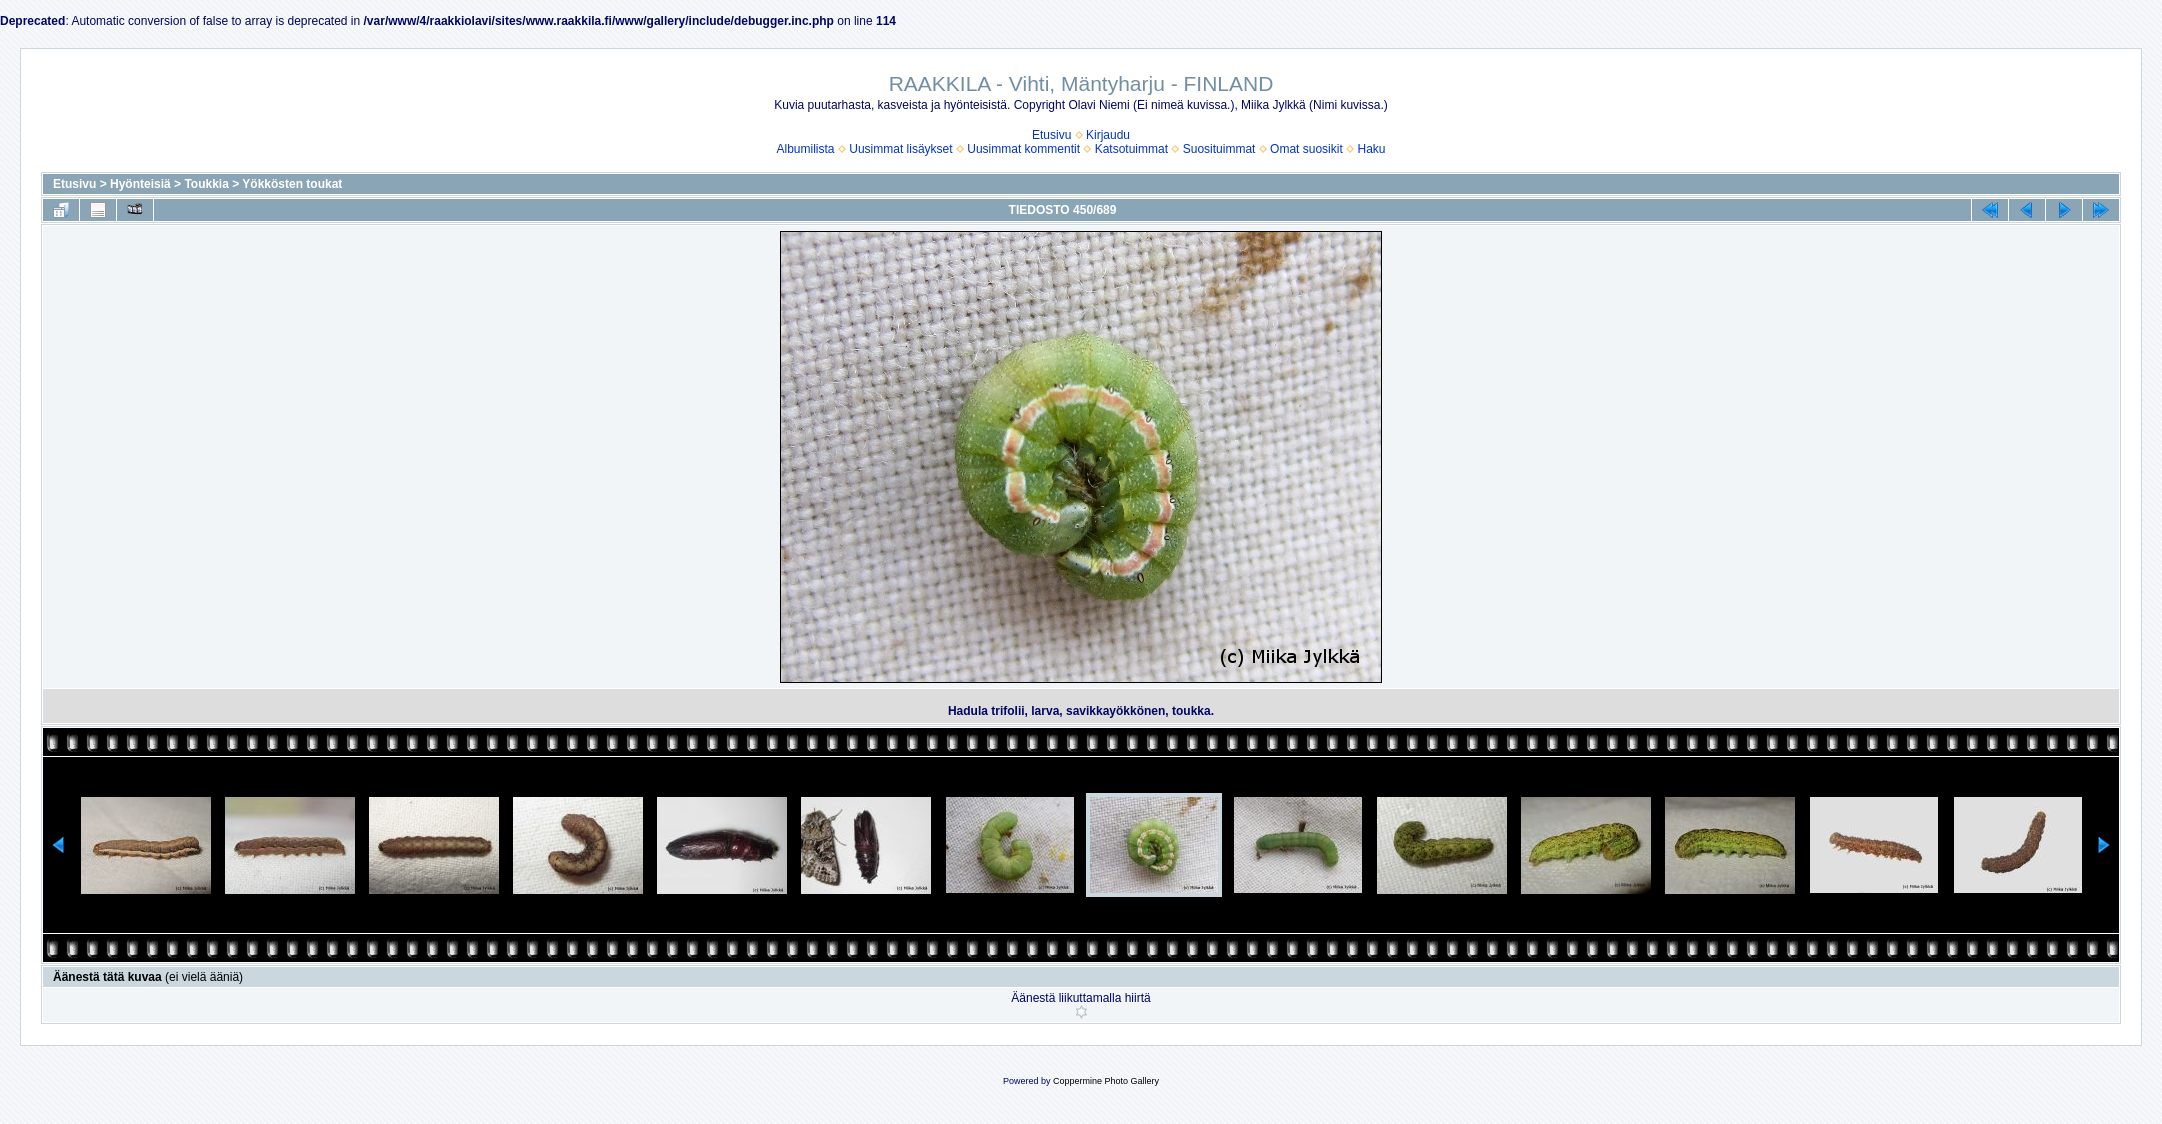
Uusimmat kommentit (1023, 149)
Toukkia (206, 184)
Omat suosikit (1306, 149)
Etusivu (1051, 135)
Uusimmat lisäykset (900, 149)
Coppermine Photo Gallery (1106, 1081)
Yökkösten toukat (292, 184)
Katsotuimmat (1131, 149)
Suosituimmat (1219, 149)
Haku (1371, 149)
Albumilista (806, 149)
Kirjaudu (1108, 135)
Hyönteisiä (140, 184)
